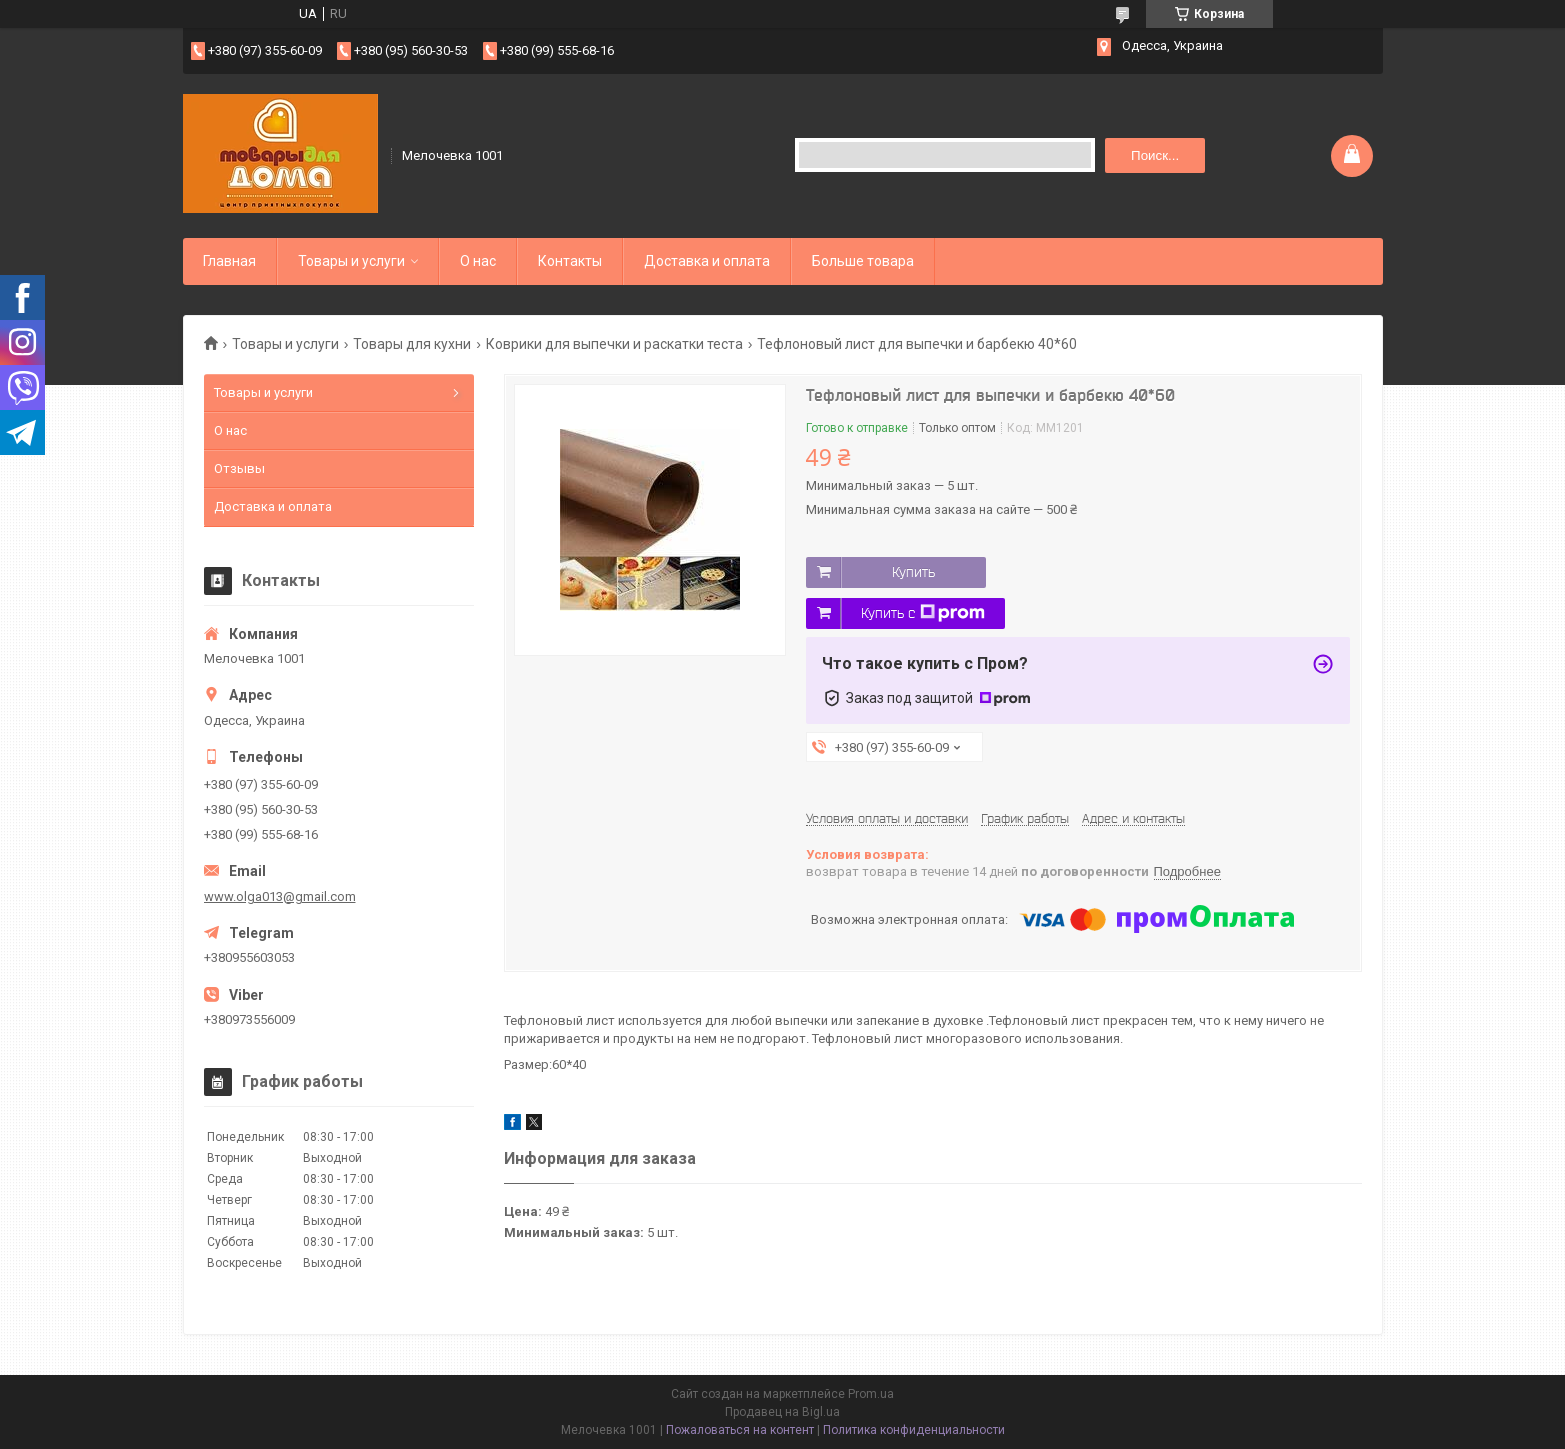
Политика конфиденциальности (914, 1430)
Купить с (923, 613)
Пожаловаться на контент (740, 1430)
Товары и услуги (351, 261)
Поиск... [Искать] (1155, 155)
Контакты (570, 261)
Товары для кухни (412, 344)
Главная (229, 261)
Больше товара (863, 261)
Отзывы (239, 468)
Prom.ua (871, 1394)
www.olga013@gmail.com (280, 896)
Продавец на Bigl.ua (782, 1412)
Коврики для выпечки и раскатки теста (614, 344)
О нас (478, 261)
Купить (913, 572)
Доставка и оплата (707, 261)
